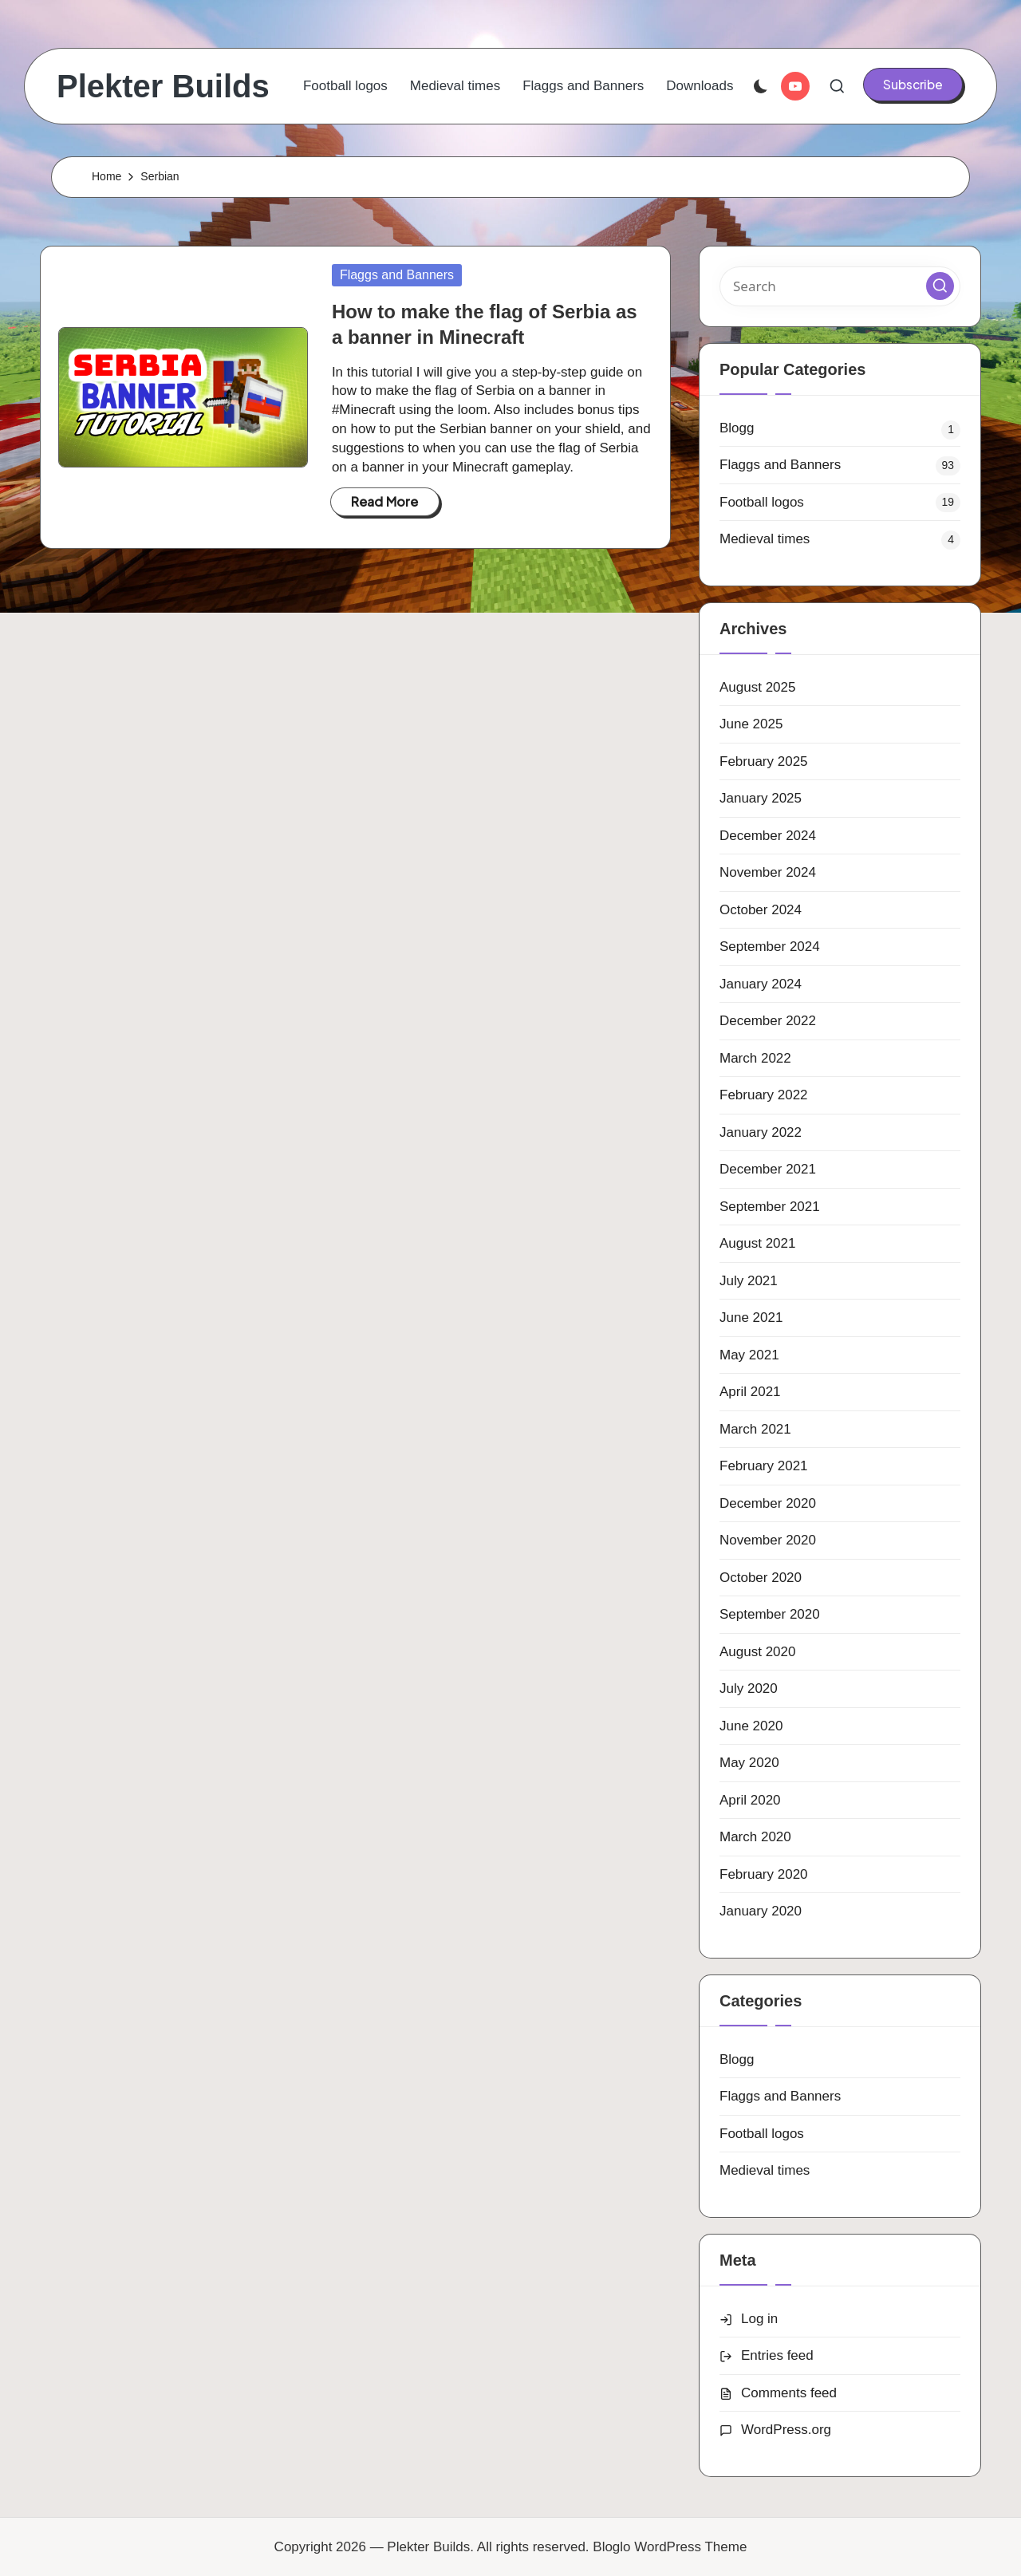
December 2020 (767, 1503)
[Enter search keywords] (839, 286)
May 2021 (749, 1355)
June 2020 (751, 1726)
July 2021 (748, 1280)
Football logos (761, 502)
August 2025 (757, 687)
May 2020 (749, 1762)
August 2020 (757, 1651)
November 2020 (767, 1540)
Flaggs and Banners (397, 275)
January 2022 (760, 1132)
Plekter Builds (163, 86)
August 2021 (757, 1243)
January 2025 (760, 798)
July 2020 (748, 1688)
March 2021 (755, 1429)
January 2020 (760, 1911)
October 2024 (760, 909)
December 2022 (767, 1020)
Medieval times (764, 538)
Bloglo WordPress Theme (670, 2546)
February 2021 (763, 1465)
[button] (913, 84)
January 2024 (760, 984)
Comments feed (789, 2392)
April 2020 (750, 1800)
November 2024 (767, 872)
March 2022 (755, 1058)
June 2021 (751, 1317)
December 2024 (767, 835)
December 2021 (767, 1169)
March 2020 (755, 1836)
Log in (759, 2318)
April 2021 (750, 1391)
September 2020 (769, 1614)
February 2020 (763, 1874)
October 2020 (760, 1577)
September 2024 (769, 946)
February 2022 (763, 1095)
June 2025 (751, 724)
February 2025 (763, 761)
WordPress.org (786, 2429)
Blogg (736, 428)
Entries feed (777, 2355)
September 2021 (769, 1206)
